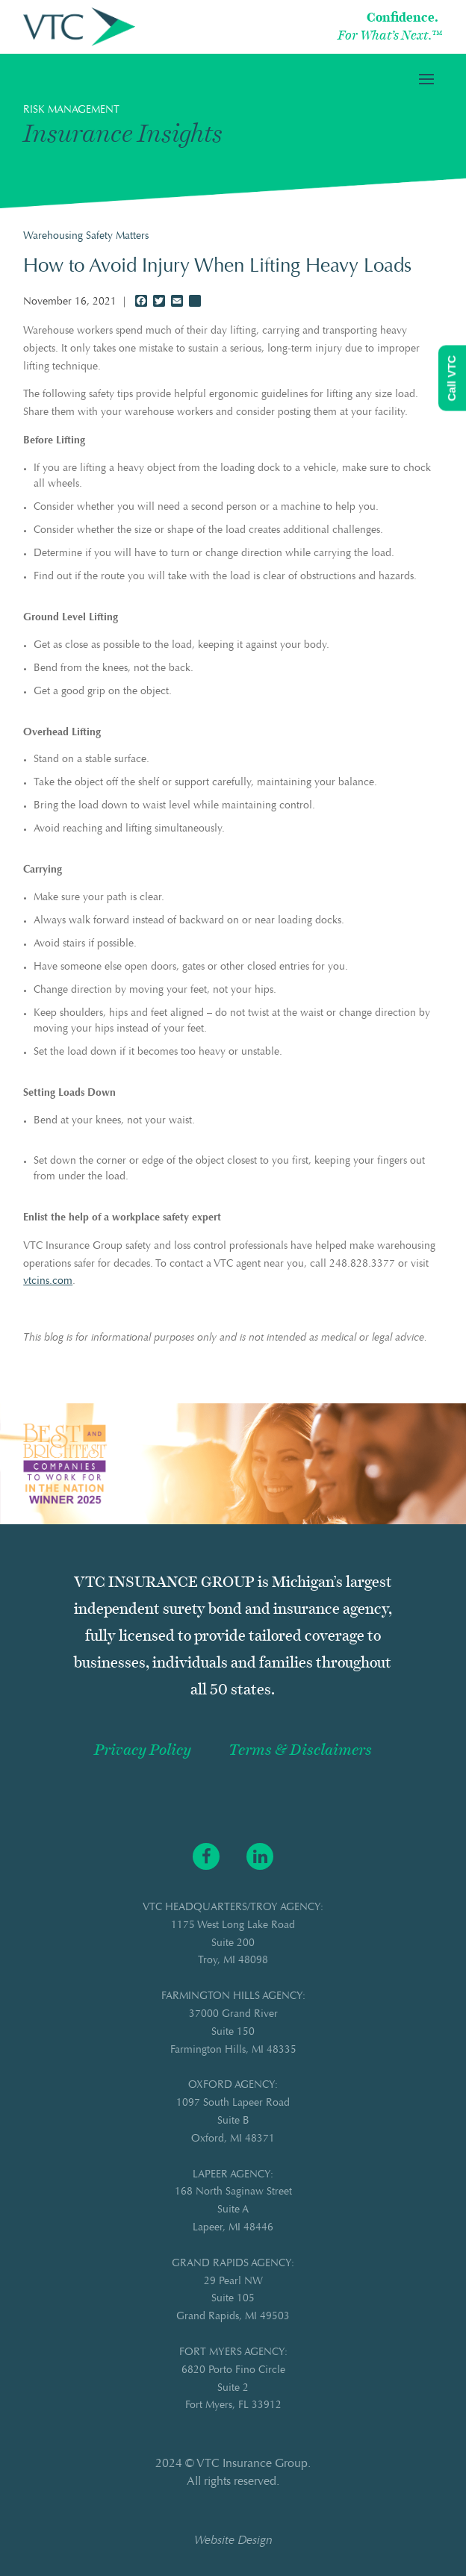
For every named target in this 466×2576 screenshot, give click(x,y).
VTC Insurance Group (252, 2464)
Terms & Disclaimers (300, 1750)
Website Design (233, 2541)
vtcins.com (47, 1281)
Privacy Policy (142, 1750)
